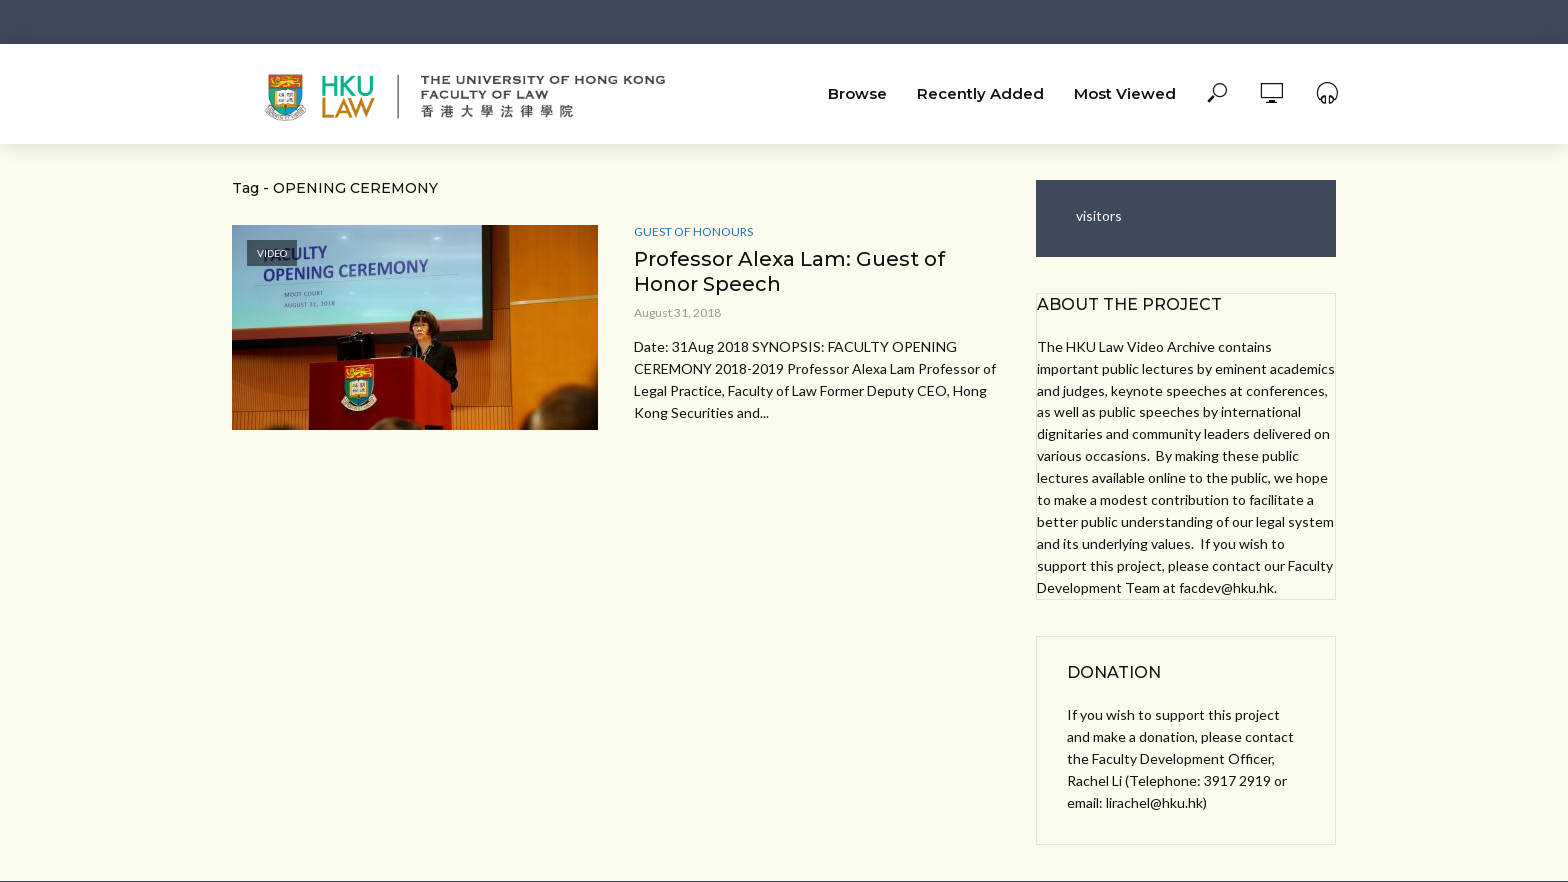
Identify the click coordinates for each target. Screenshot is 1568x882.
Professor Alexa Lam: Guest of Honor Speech (789, 271)
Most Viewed (1125, 93)
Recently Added (980, 93)
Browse (857, 93)
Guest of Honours (693, 231)
